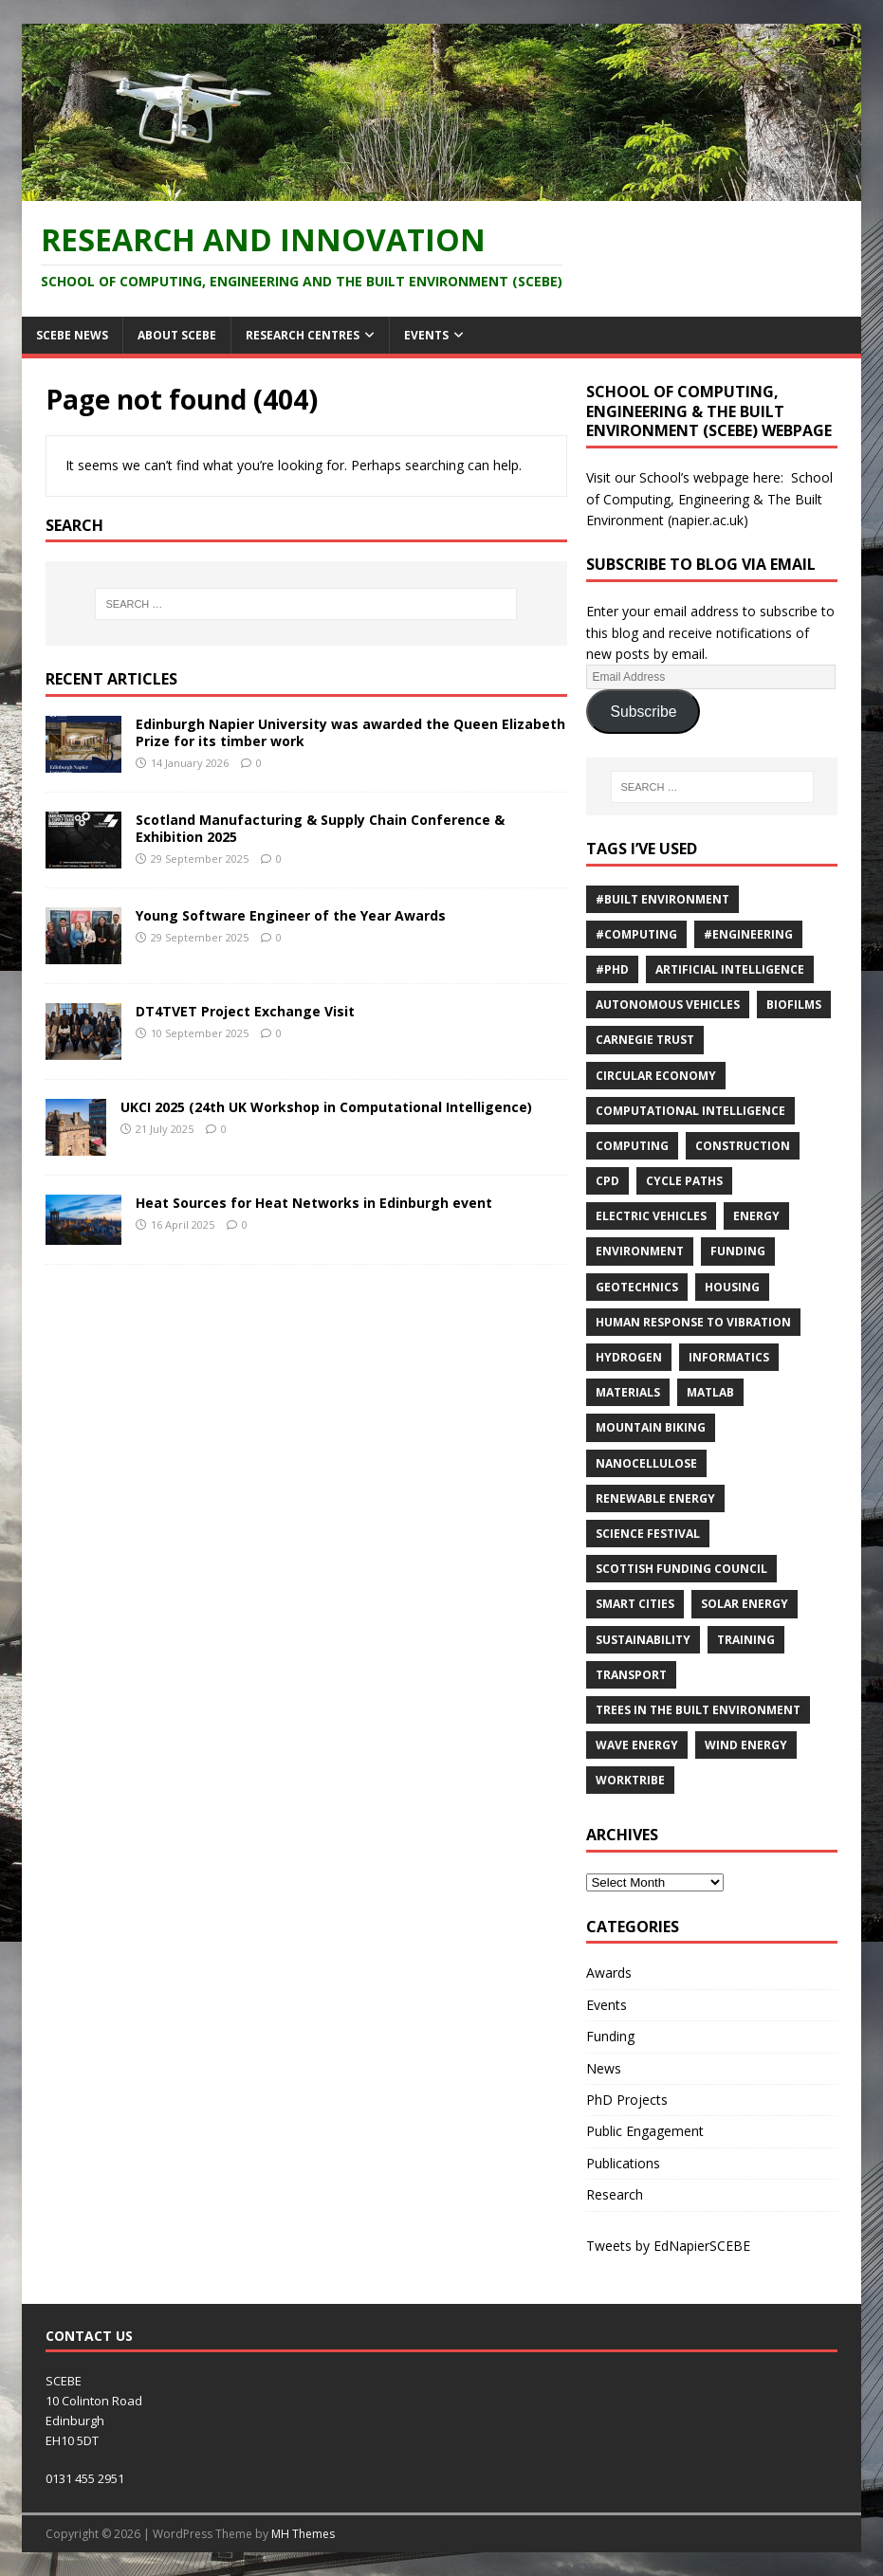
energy (756, 1216)
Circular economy (656, 1076)
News (603, 2068)
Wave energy (637, 1745)
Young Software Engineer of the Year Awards (291, 915)
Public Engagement (645, 2131)
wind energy (746, 1745)
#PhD (612, 969)
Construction (742, 1146)
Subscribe (643, 711)
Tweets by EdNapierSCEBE (668, 2246)
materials (628, 1392)
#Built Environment (662, 899)
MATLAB (710, 1392)
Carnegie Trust (645, 1040)
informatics (729, 1357)
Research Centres (302, 335)
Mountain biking (651, 1427)
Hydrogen (629, 1357)
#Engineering (748, 934)
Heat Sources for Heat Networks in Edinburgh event (314, 1203)
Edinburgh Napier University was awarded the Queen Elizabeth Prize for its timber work (350, 732)
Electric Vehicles (651, 1216)
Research (614, 2194)
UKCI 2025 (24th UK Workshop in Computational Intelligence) (326, 1107)
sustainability (643, 1640)
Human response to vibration (693, 1322)
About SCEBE (177, 335)
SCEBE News (72, 335)
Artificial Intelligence (729, 969)
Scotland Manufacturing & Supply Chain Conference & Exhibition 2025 (320, 828)
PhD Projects (627, 2100)
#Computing (636, 934)
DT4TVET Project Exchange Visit (245, 1011)
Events (426, 335)
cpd (607, 1181)
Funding (737, 1251)
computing (632, 1146)
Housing (732, 1287)
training (746, 1640)
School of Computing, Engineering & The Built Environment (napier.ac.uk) (709, 498)
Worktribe (630, 1780)
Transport (631, 1675)
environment (640, 1251)
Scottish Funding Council (681, 1569)
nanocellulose (646, 1463)
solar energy (744, 1604)
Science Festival (648, 1534)
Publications (623, 2163)
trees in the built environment (698, 1710)
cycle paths (684, 1181)
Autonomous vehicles (668, 1004)
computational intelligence (690, 1111)
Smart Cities (635, 1604)
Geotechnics (637, 1287)
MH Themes (303, 2534)
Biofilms (793, 1004)
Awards (609, 1973)
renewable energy (655, 1498)
